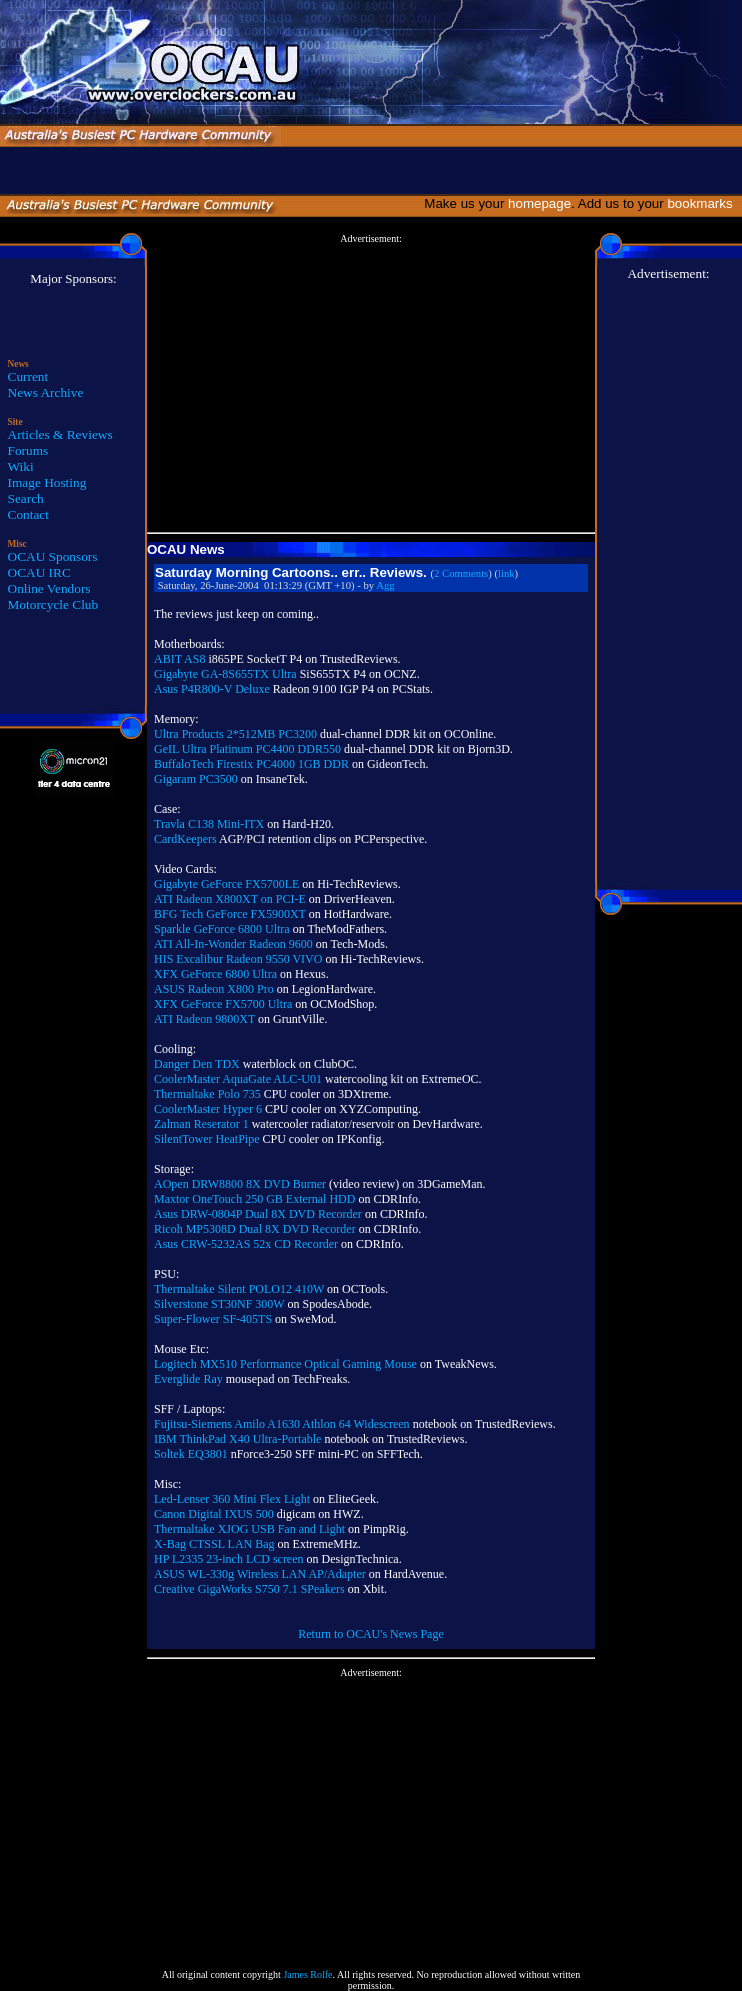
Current (28, 376)
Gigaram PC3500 (196, 779)
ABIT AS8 (179, 659)
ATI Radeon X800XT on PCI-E (230, 899)
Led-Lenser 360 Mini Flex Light (232, 1499)
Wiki (21, 466)
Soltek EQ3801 (191, 1454)
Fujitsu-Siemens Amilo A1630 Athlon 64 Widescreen (282, 1424)
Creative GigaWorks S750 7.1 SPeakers (249, 1589)
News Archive (46, 392)
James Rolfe (307, 1974)
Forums (28, 450)
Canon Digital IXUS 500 (214, 1514)
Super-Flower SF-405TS (213, 1319)
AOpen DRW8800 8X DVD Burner (240, 1184)
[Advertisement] (371, 384)
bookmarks (703, 203)
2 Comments (461, 573)
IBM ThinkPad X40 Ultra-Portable (237, 1439)
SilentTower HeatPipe (206, 1139)
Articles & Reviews (60, 434)
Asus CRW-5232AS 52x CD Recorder (246, 1244)
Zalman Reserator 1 (201, 1124)
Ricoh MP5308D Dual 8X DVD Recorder (255, 1229)
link (506, 573)
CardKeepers (185, 839)
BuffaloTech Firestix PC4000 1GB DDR (251, 764)
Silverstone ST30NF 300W (219, 1304)
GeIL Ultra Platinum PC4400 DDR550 (247, 749)
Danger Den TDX (197, 1064)
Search (26, 498)
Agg (385, 585)
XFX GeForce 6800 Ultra (215, 974)
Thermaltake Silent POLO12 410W (239, 1289)
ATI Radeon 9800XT (204, 1019)
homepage (539, 203)
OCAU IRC (39, 572)
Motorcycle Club (53, 604)
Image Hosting (47, 482)
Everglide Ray (188, 1379)
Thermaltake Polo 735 (207, 1094)
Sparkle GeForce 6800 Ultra (222, 929)
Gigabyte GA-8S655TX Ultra (225, 674)
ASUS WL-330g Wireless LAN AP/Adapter (260, 1574)
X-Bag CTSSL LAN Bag (214, 1544)
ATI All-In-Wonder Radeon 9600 (233, 944)
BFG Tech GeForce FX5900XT (230, 914)
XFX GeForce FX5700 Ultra (223, 1004)
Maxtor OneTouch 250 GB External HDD (254, 1199)
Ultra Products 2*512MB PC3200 (235, 734)
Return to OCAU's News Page (370, 1634)
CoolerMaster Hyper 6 (208, 1109)
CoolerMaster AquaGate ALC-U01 (238, 1079)
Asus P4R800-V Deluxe (212, 689)
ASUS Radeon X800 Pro (214, 989)
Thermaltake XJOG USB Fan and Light (249, 1529)
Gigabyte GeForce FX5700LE (226, 884)
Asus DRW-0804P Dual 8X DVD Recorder (258, 1214)
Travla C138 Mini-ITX (209, 824)
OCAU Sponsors (53, 556)
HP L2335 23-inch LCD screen (229, 1559)
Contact (28, 514)
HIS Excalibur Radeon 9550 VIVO (238, 959)
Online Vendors (49, 588)
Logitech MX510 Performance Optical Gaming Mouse (285, 1364)
